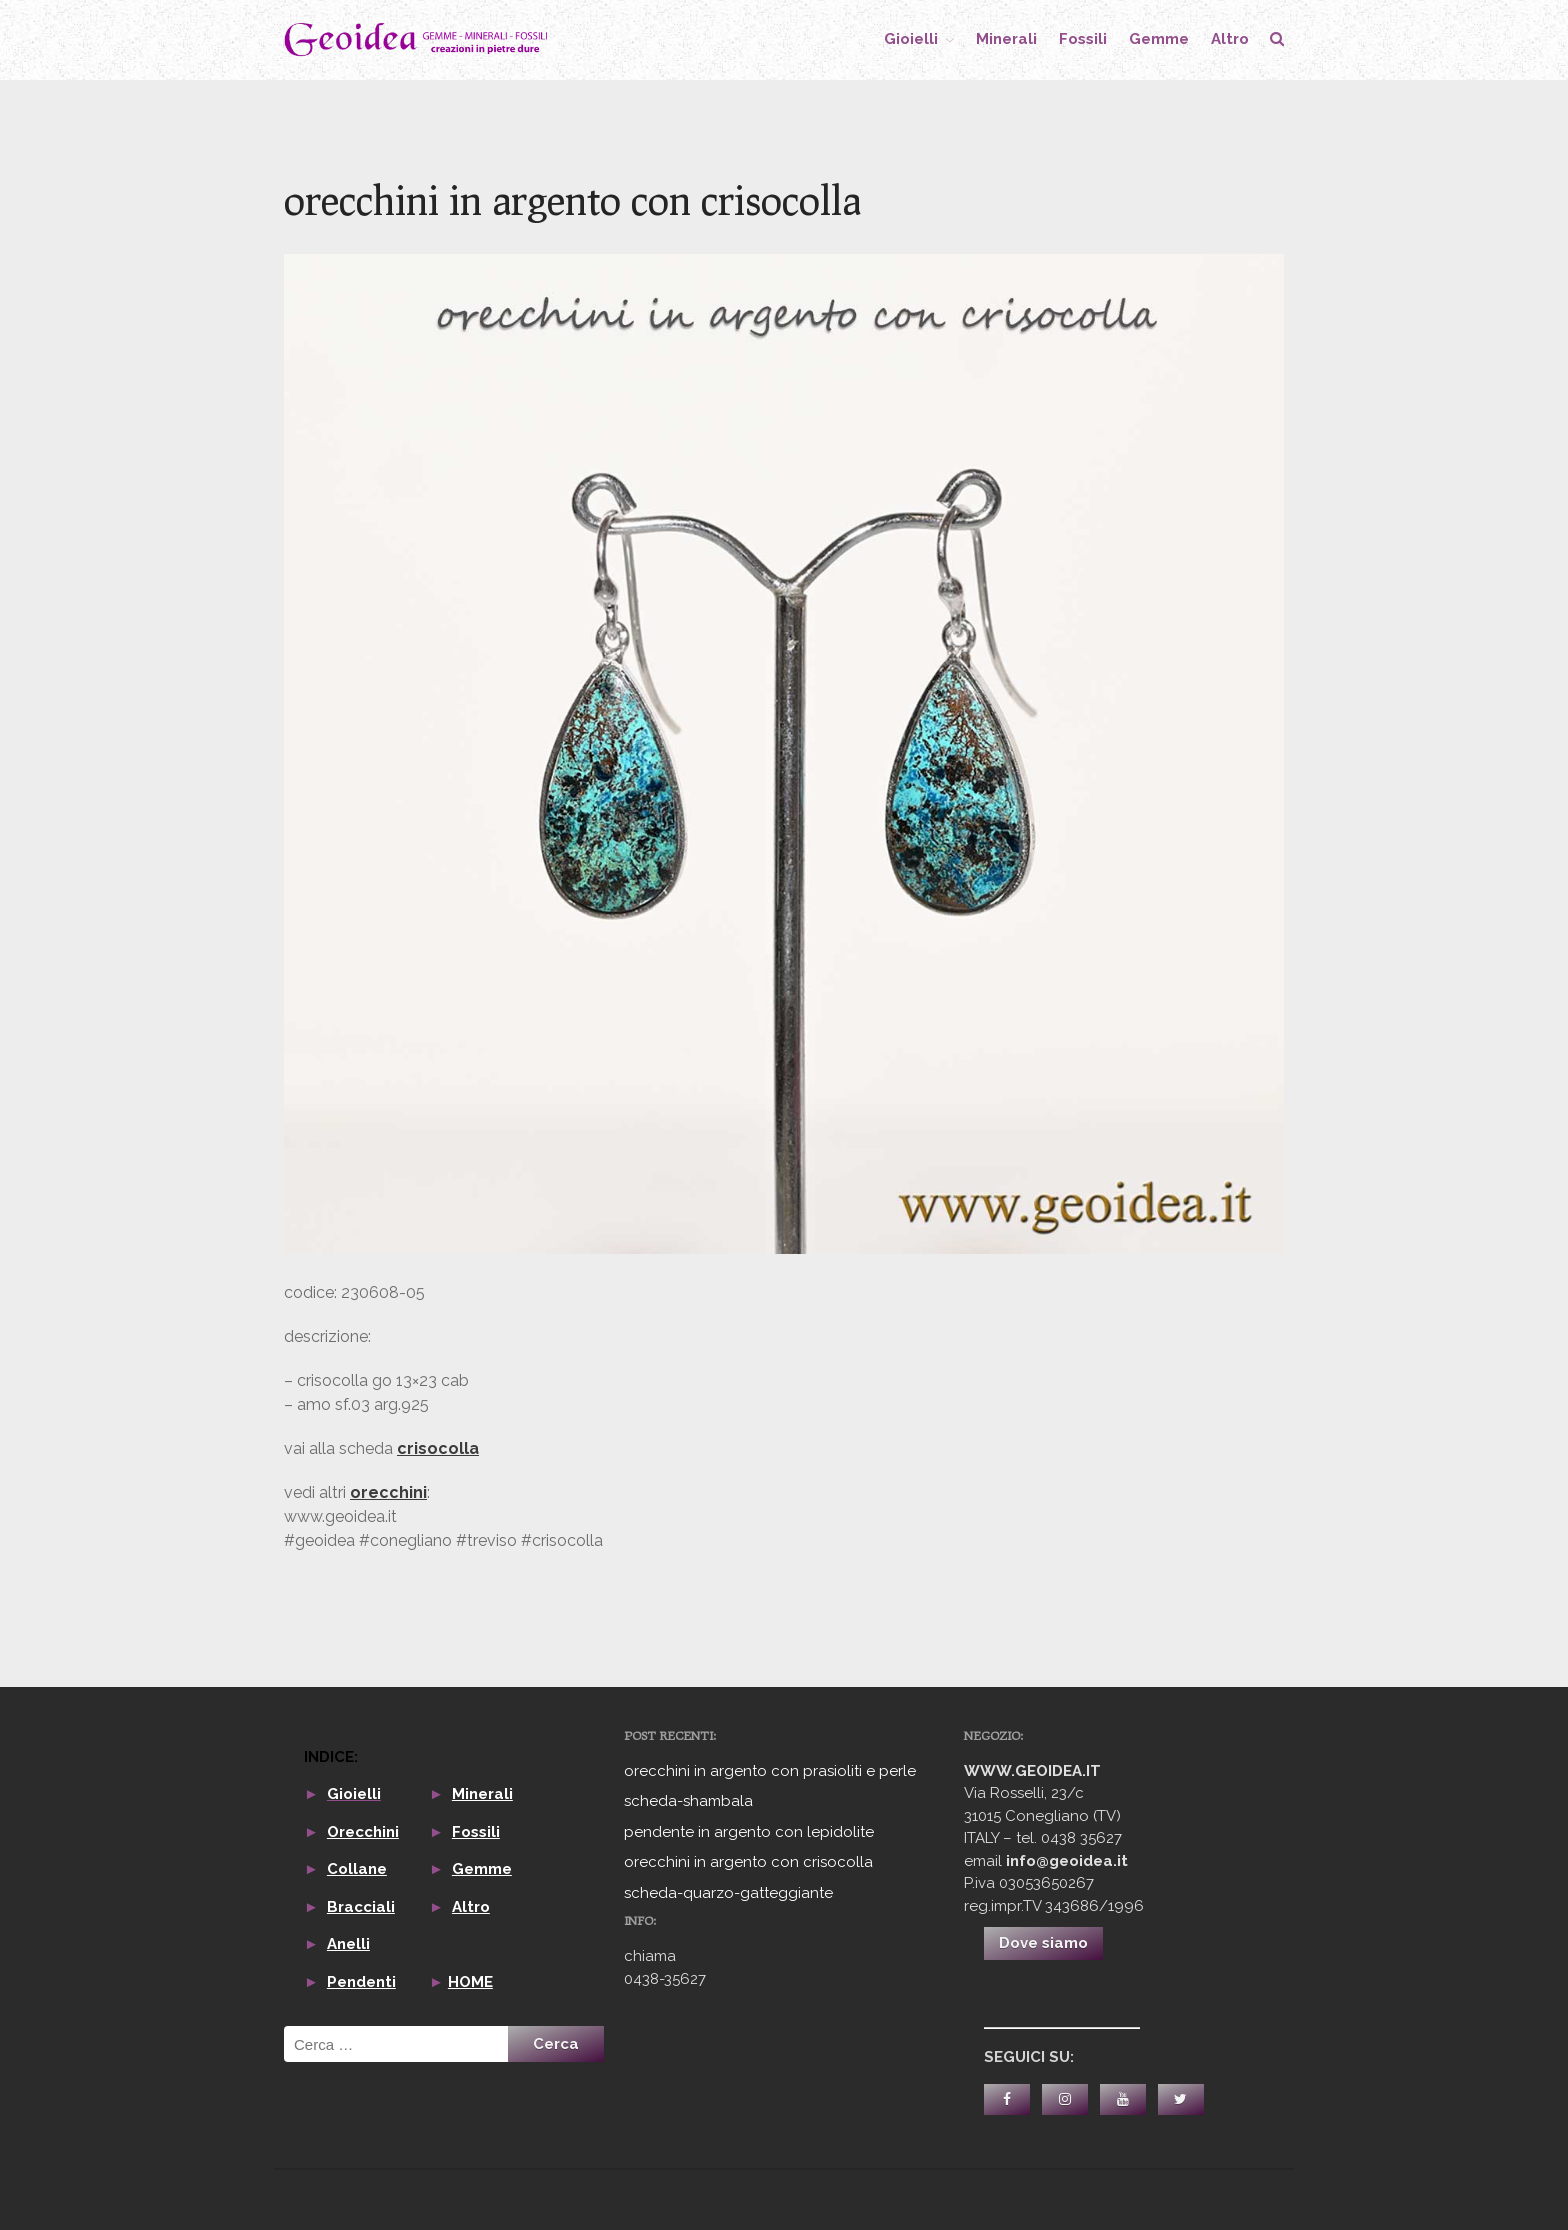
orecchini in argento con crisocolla (748, 1862)
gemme (1159, 39)
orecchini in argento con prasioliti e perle (770, 1771)
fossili (1083, 39)
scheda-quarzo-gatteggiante (728, 1893)
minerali (1006, 39)
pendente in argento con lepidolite (749, 1832)
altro (1230, 39)
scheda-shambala (688, 1801)
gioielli (911, 39)
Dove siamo (1043, 1943)
